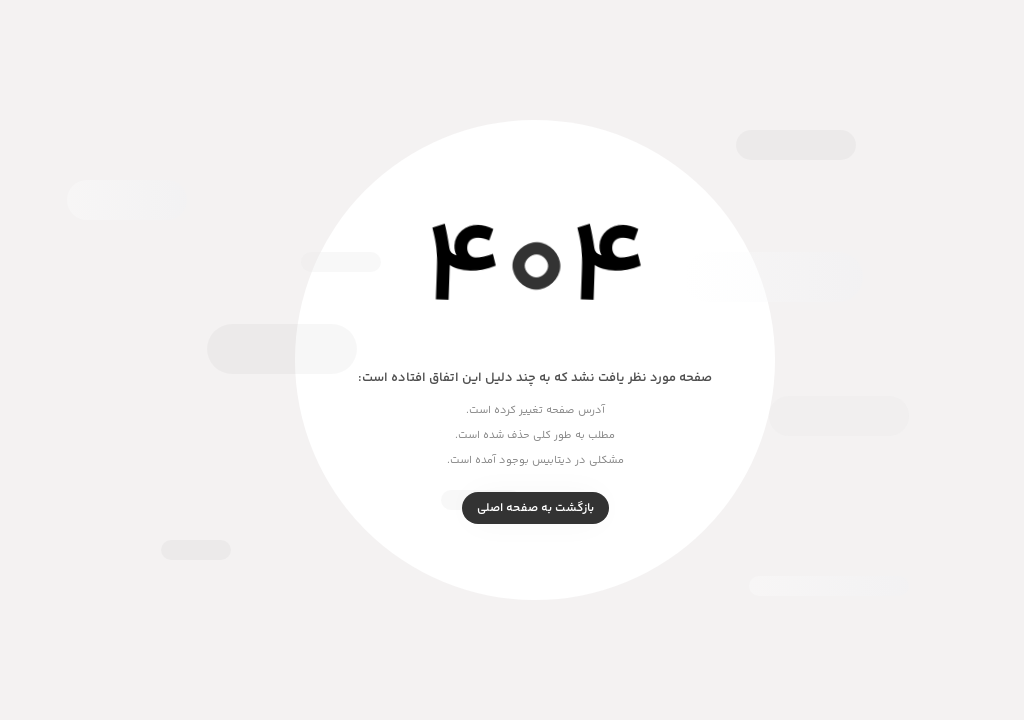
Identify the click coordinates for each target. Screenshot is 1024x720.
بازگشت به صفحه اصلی (512, 508)
